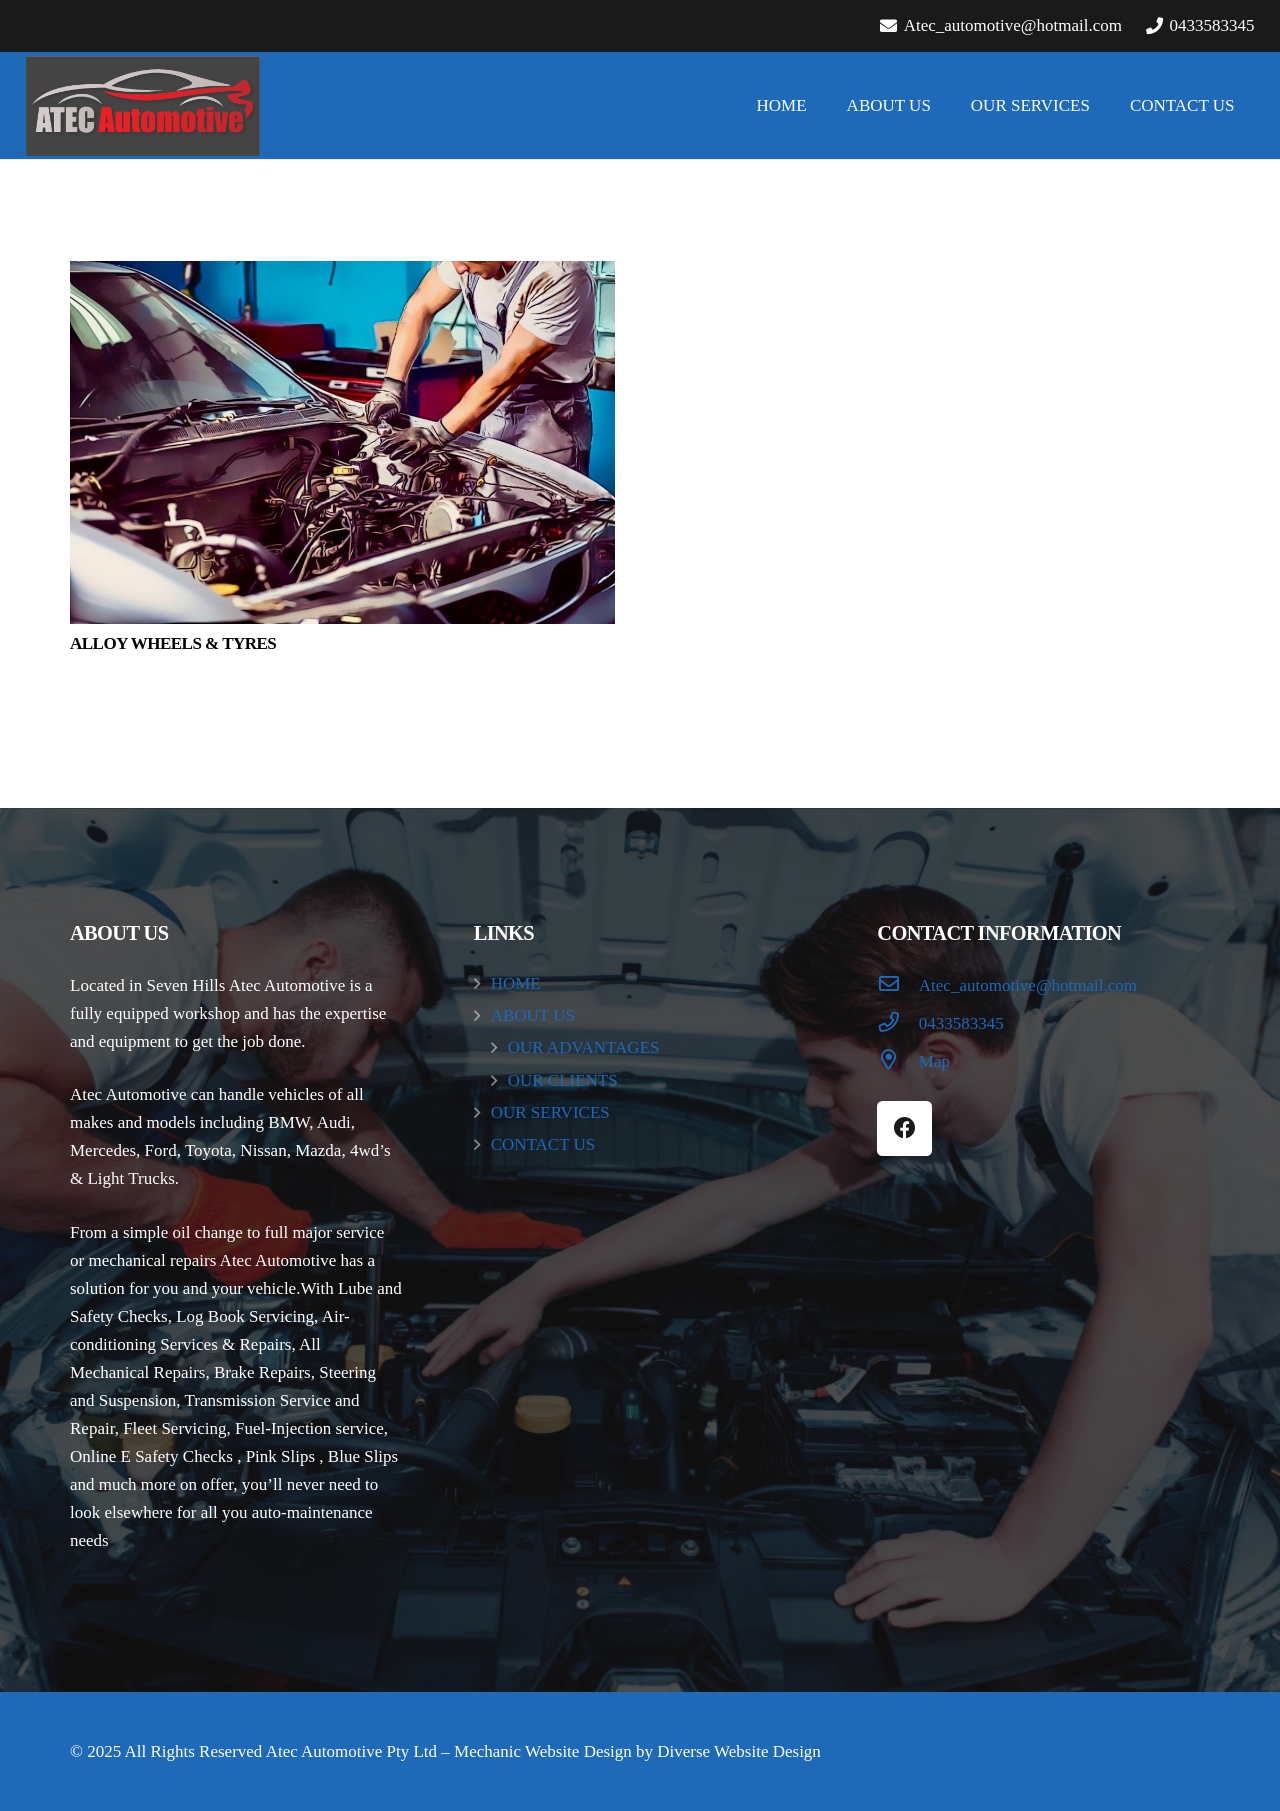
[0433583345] (898, 1024)
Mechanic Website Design (543, 1751)
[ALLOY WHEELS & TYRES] (342, 442)
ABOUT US (533, 1015)
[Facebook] (904, 1128)
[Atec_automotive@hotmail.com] (898, 986)
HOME (516, 983)
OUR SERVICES (550, 1112)
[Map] (898, 1062)
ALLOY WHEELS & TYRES (173, 643)
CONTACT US (543, 1144)
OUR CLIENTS (563, 1080)
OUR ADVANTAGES (584, 1047)
